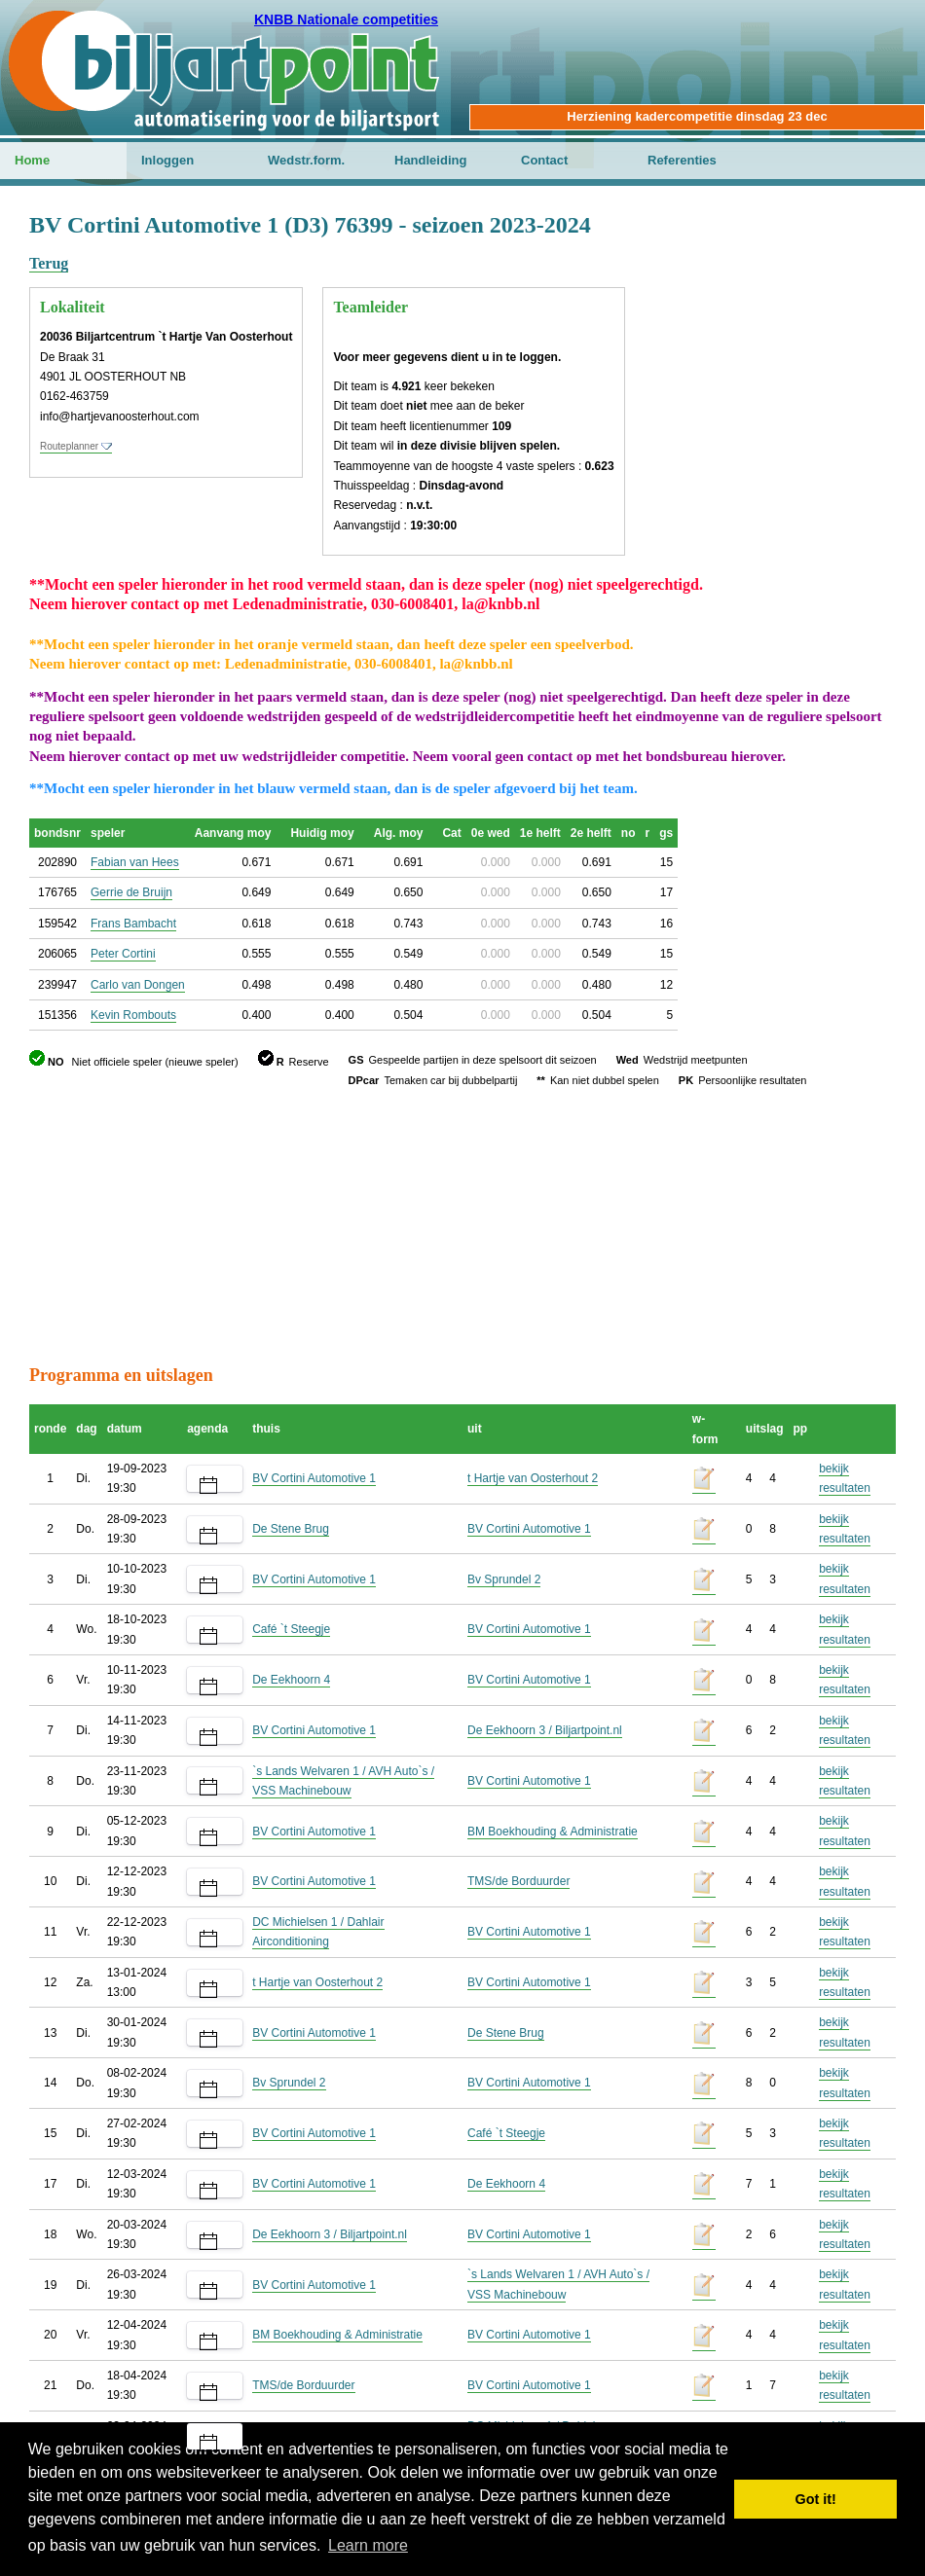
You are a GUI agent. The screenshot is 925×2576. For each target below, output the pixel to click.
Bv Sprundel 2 (503, 1579)
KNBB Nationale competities (346, 19)
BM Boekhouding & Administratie (552, 1831)
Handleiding (430, 160)
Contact (544, 160)
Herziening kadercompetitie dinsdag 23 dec (697, 116)
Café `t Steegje (291, 1629)
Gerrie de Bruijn (131, 892)
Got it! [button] (816, 2499)
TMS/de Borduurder (518, 1881)
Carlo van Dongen (138, 985)
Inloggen (167, 160)
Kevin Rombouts (133, 1015)
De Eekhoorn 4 (291, 1680)
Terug (48, 263)
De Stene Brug (290, 1529)
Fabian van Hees (135, 862)
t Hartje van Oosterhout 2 (532, 1478)
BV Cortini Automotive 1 (314, 1478)
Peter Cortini (123, 954)
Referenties (682, 160)
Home (32, 160)
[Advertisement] (462, 1226)
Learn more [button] (368, 2545)
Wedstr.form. (306, 160)
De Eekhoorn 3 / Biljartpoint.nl (544, 1730)
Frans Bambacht (133, 923)
